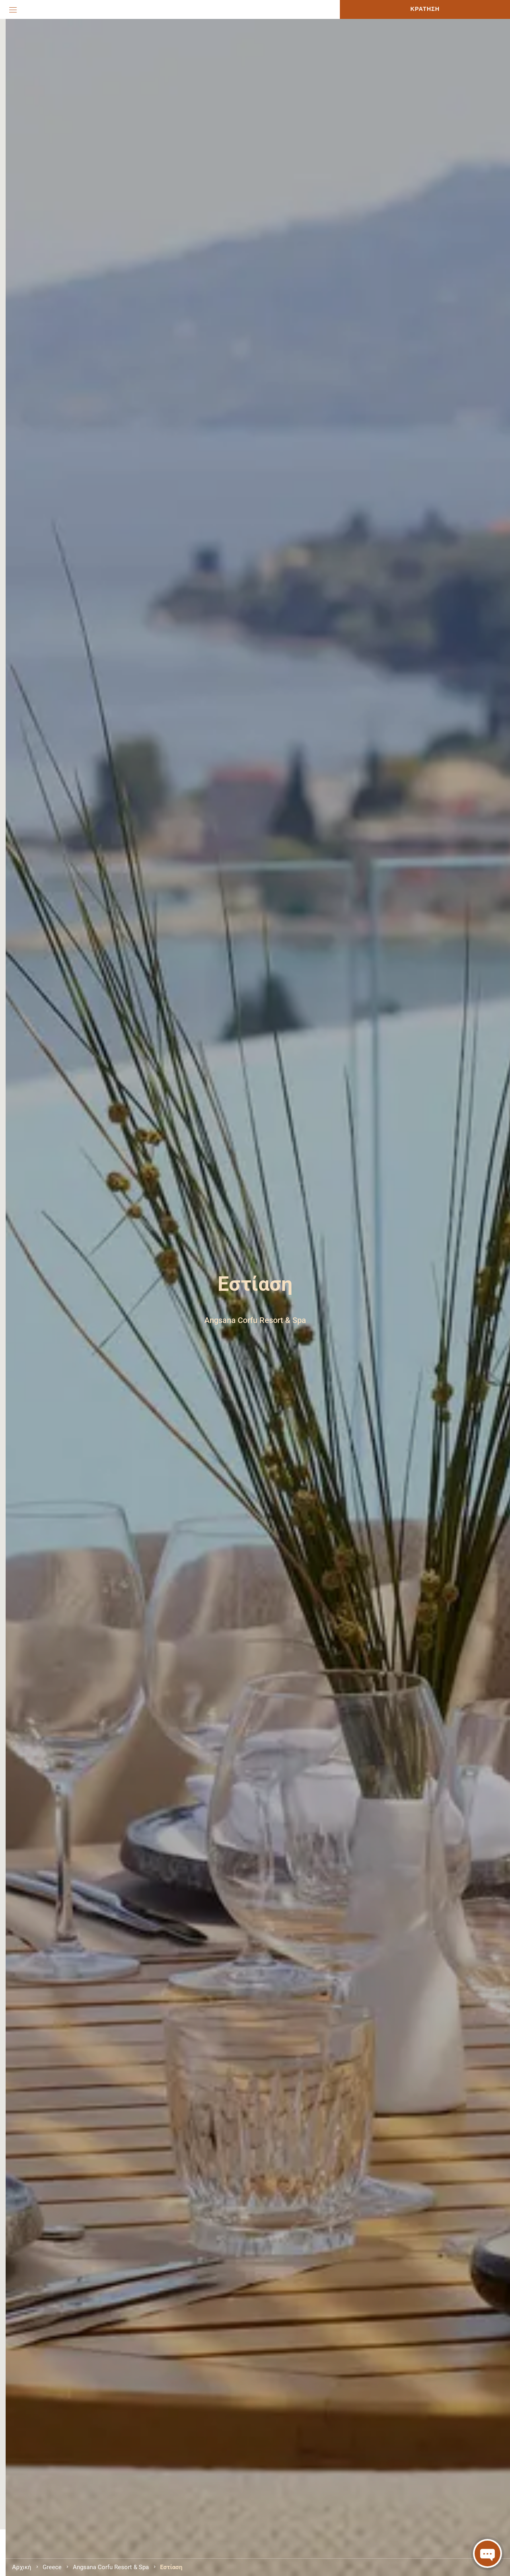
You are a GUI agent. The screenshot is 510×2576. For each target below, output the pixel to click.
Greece (52, 2567)
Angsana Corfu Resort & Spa (111, 2567)
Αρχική (21, 2567)
